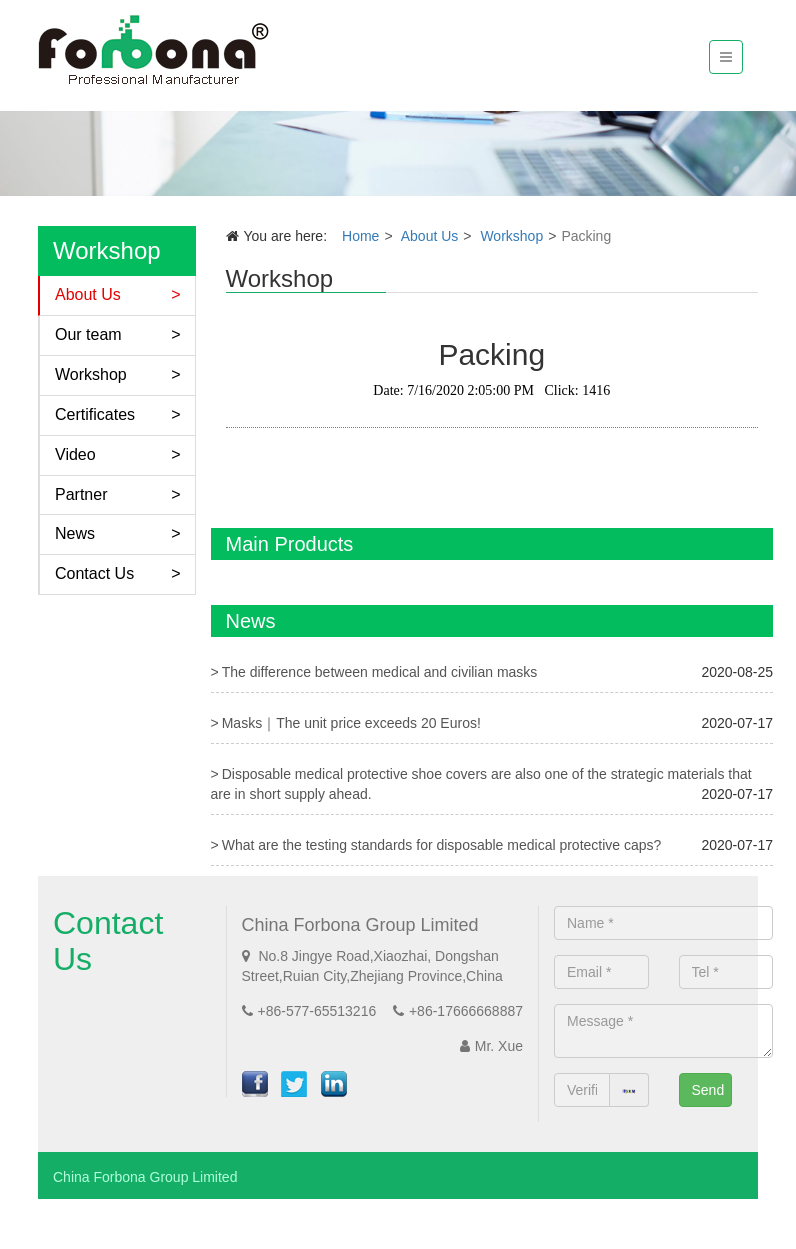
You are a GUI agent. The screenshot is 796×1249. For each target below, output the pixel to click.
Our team (88, 334)
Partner (81, 494)
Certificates (95, 414)
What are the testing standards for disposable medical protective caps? (442, 845)
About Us (88, 294)
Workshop (91, 374)
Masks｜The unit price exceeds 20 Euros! (351, 723)
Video (75, 454)
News (75, 533)
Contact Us (94, 573)
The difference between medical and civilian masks (380, 672)
